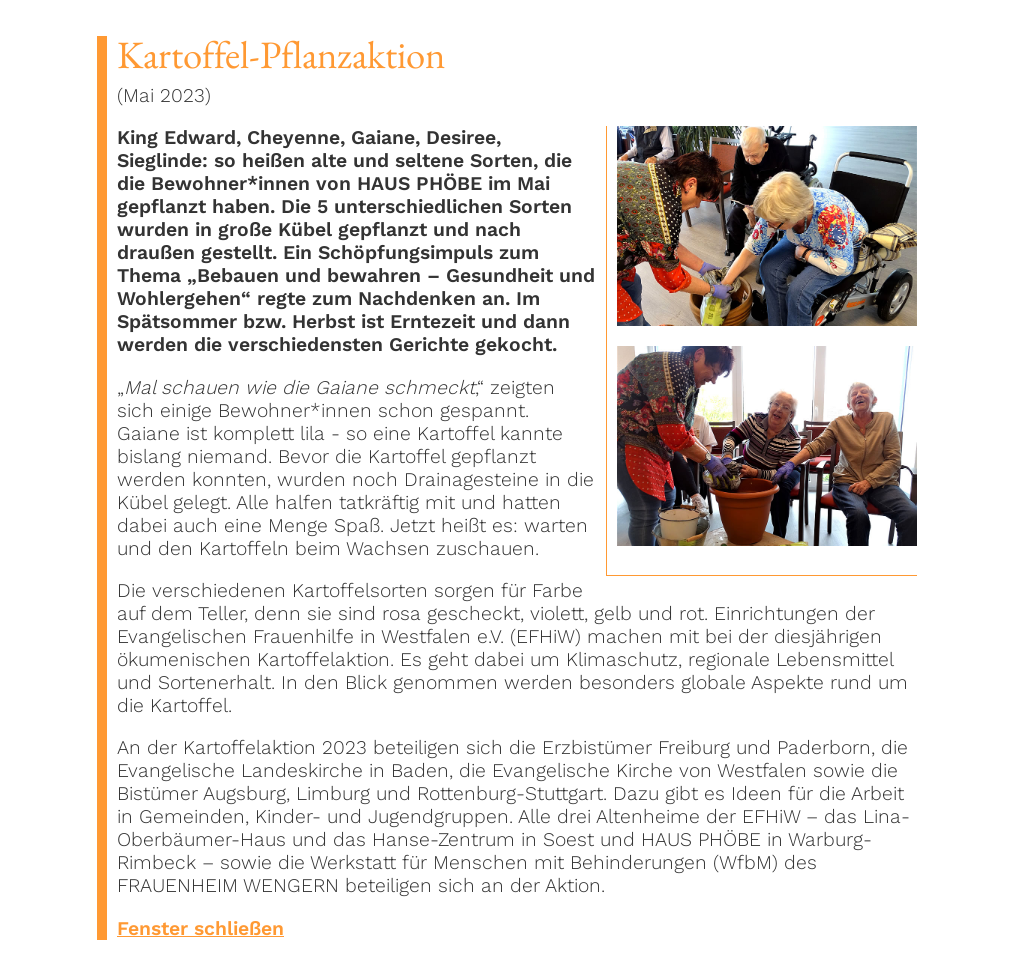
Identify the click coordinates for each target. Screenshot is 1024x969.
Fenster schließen (200, 928)
